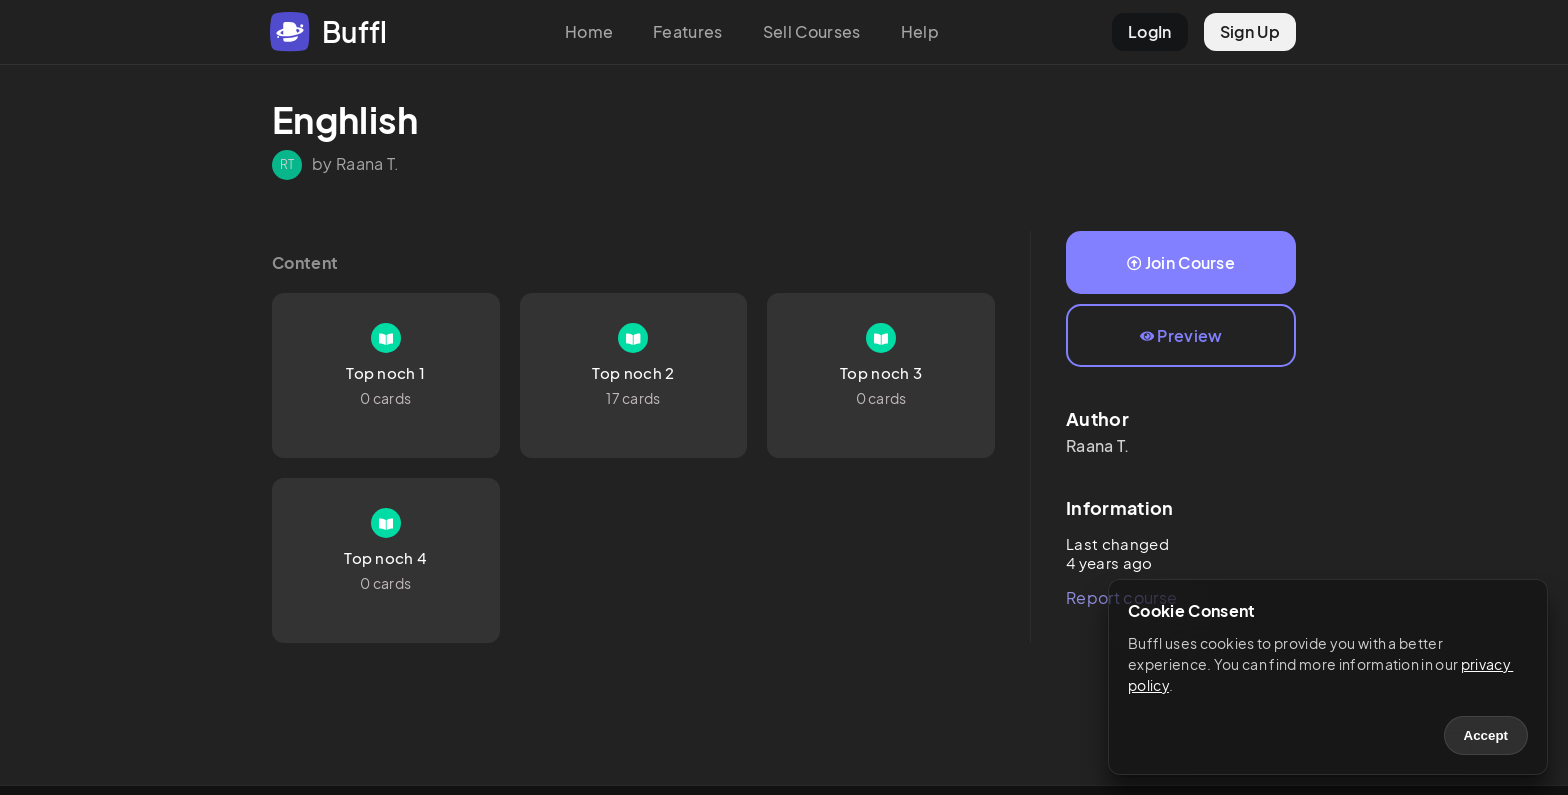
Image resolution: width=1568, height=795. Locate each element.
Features (688, 31)
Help (920, 31)
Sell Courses (812, 31)
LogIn (1150, 31)
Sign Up (1250, 31)
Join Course (1181, 262)
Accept (1486, 735)
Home (589, 31)
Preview (1181, 335)
